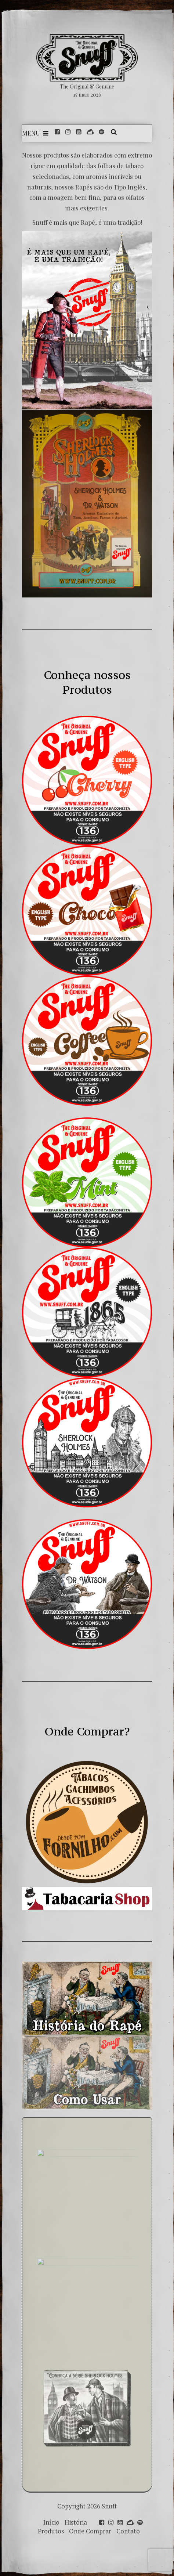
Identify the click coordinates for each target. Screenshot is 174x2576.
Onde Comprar (90, 2531)
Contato (128, 2531)
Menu (35, 133)
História (76, 2522)
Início (51, 2522)
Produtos (51, 2531)
